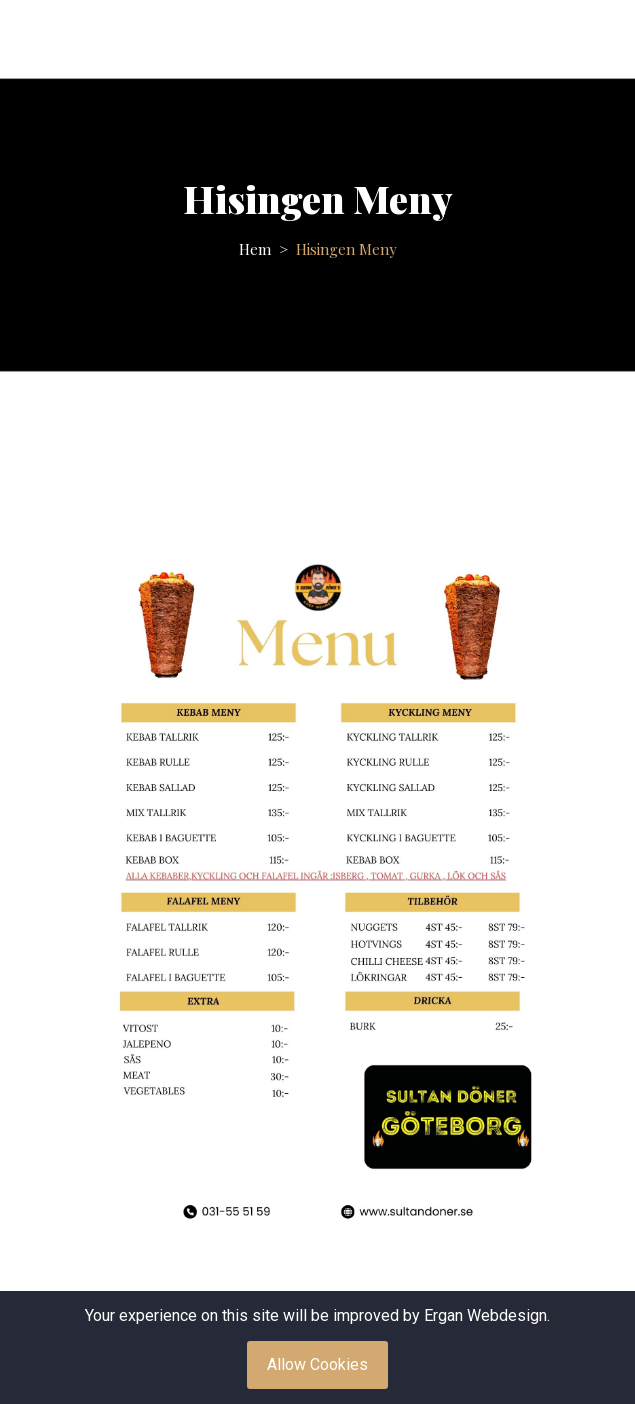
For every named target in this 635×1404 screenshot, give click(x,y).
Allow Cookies (317, 1364)
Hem (255, 249)
